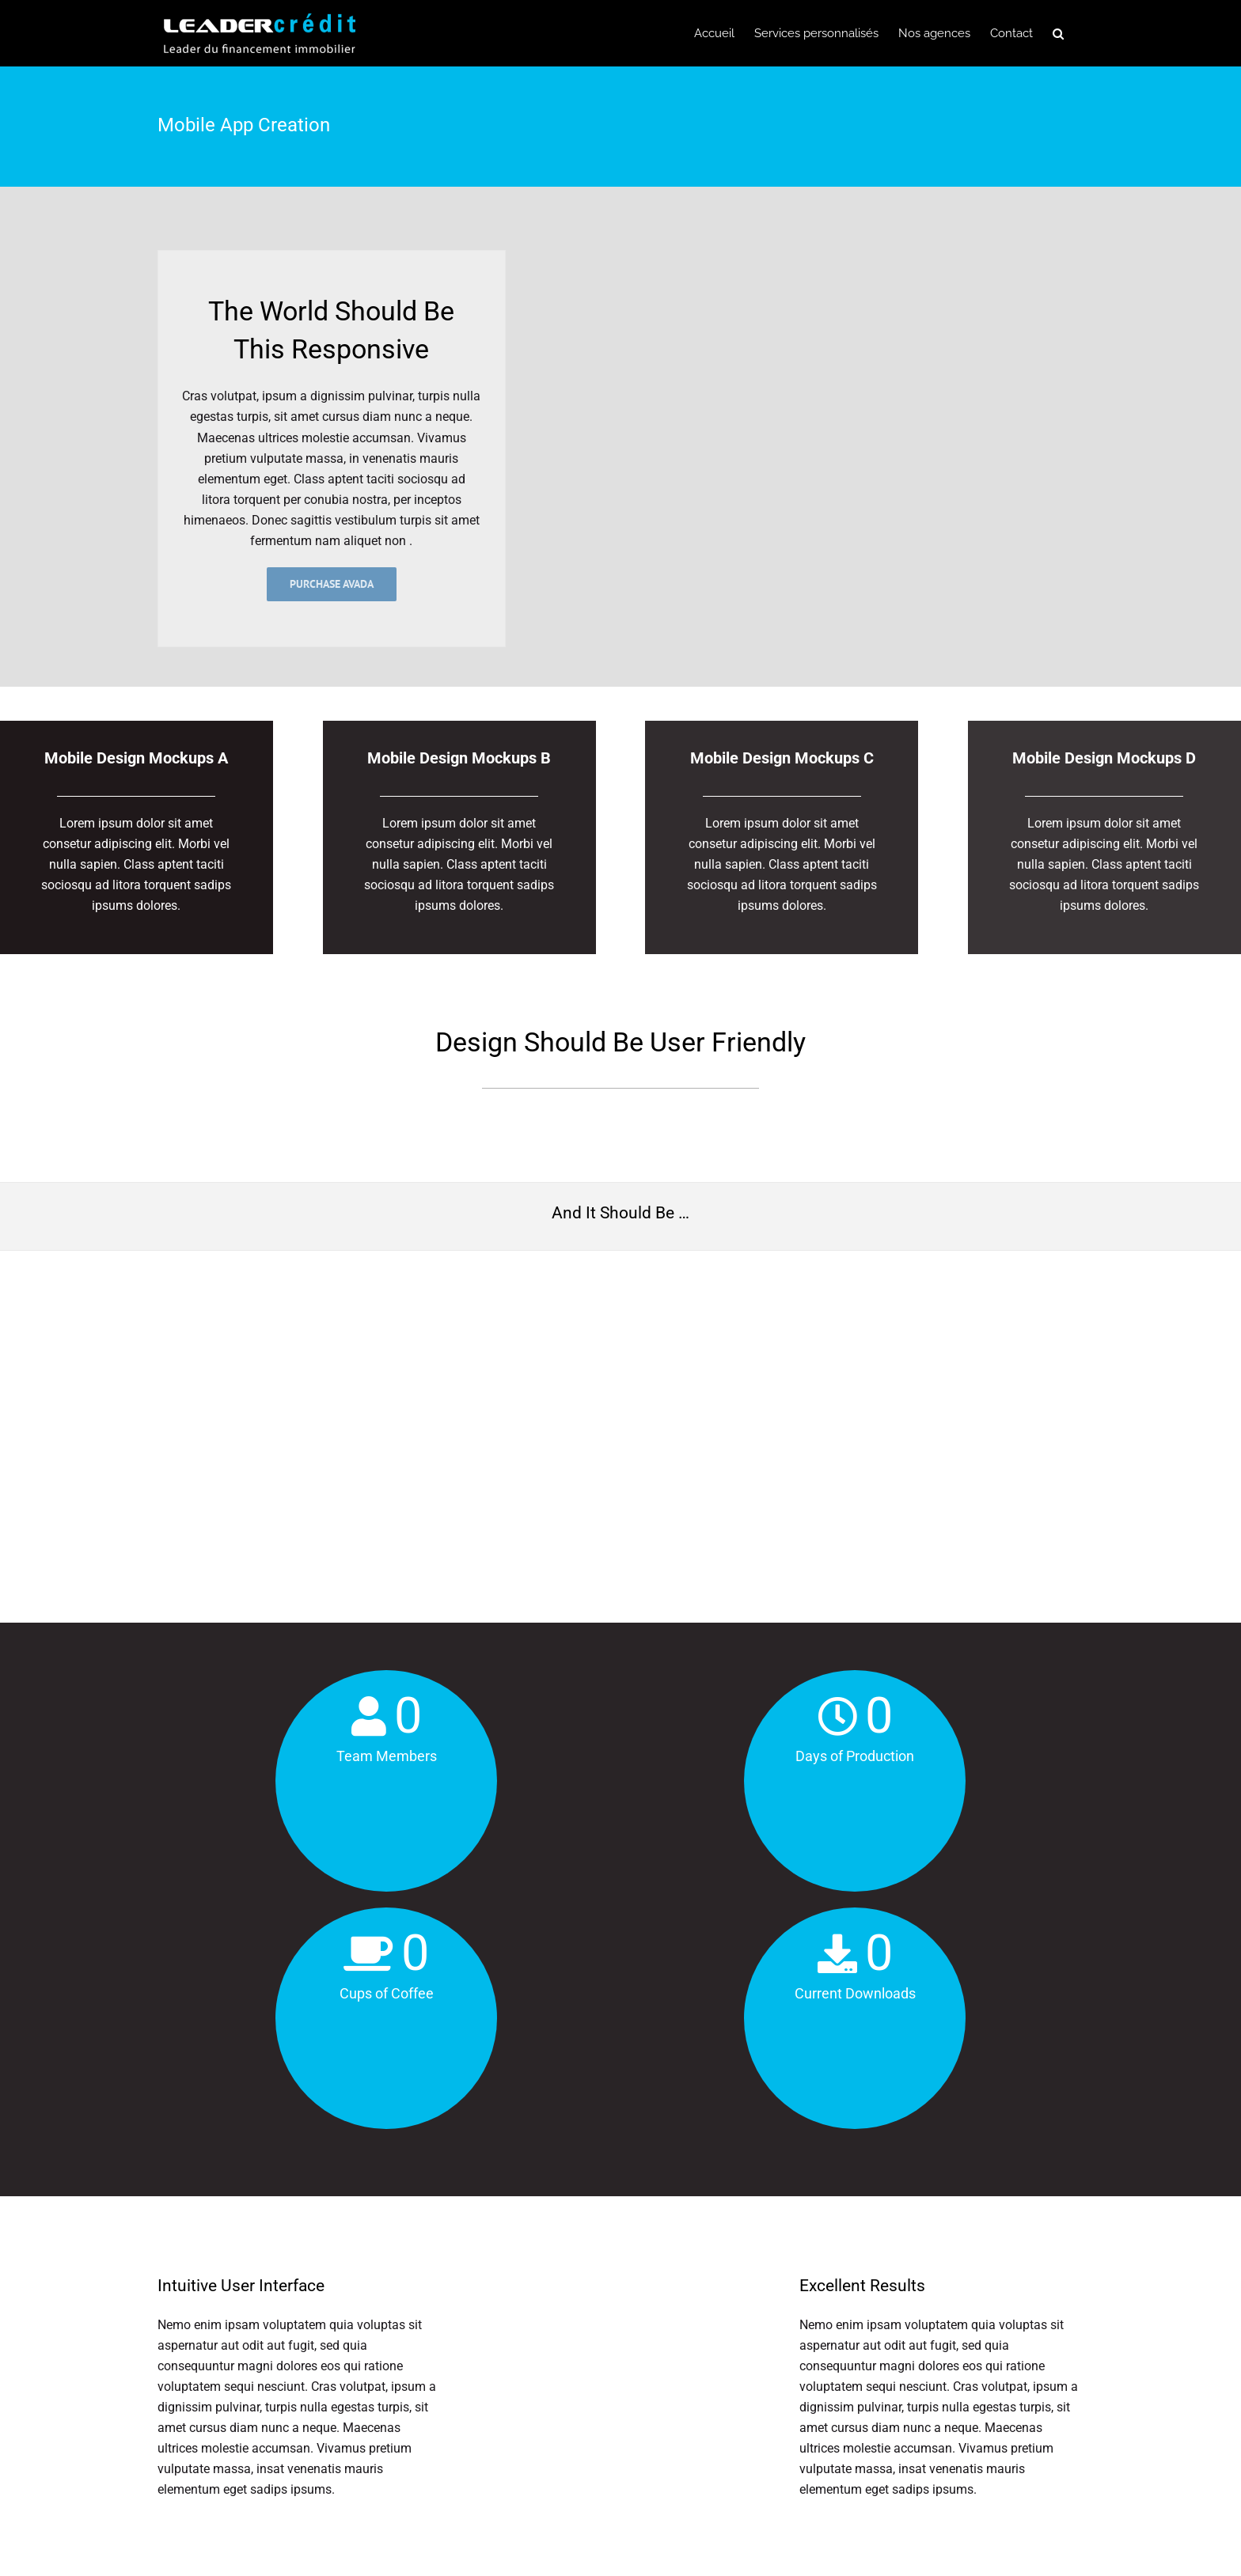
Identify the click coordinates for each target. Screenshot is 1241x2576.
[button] (1058, 33)
